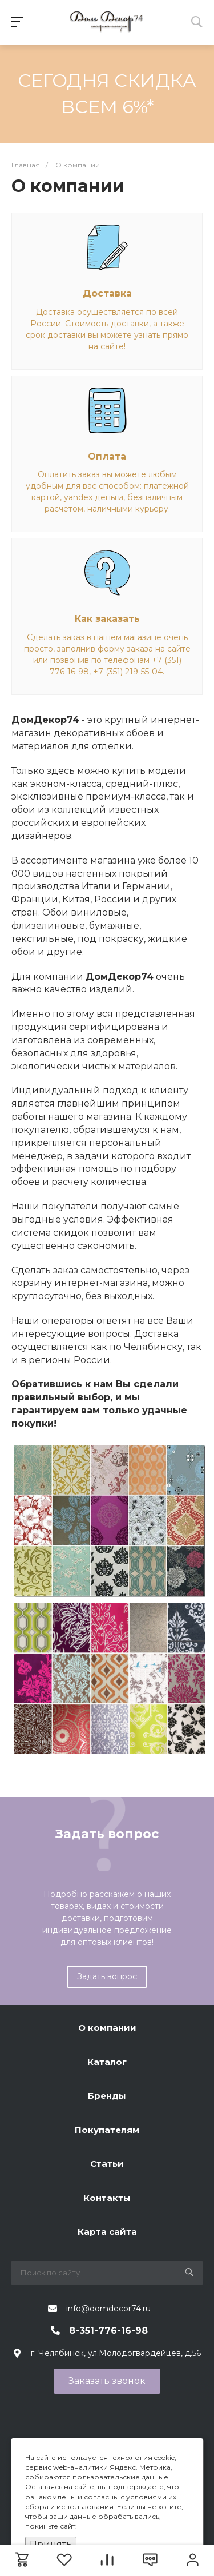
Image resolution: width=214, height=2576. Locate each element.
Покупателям (107, 2129)
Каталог (107, 2061)
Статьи (107, 2163)
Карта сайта (107, 2231)
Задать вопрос (107, 1976)
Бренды (107, 2095)
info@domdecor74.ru (108, 2308)
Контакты (107, 2197)
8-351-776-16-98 (108, 2330)
